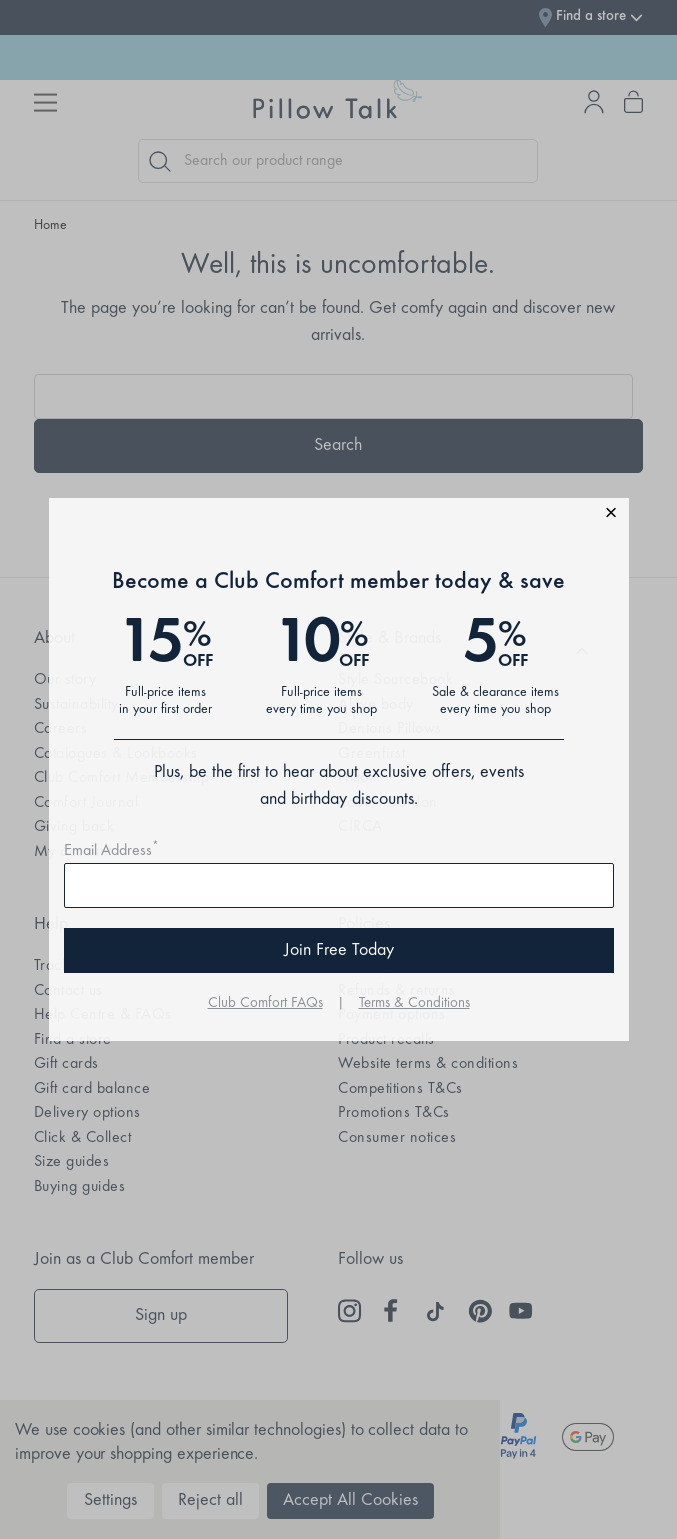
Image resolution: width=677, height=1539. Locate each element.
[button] (339, 515)
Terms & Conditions (414, 1003)
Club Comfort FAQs (265, 1003)
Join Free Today (339, 951)
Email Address (111, 851)
